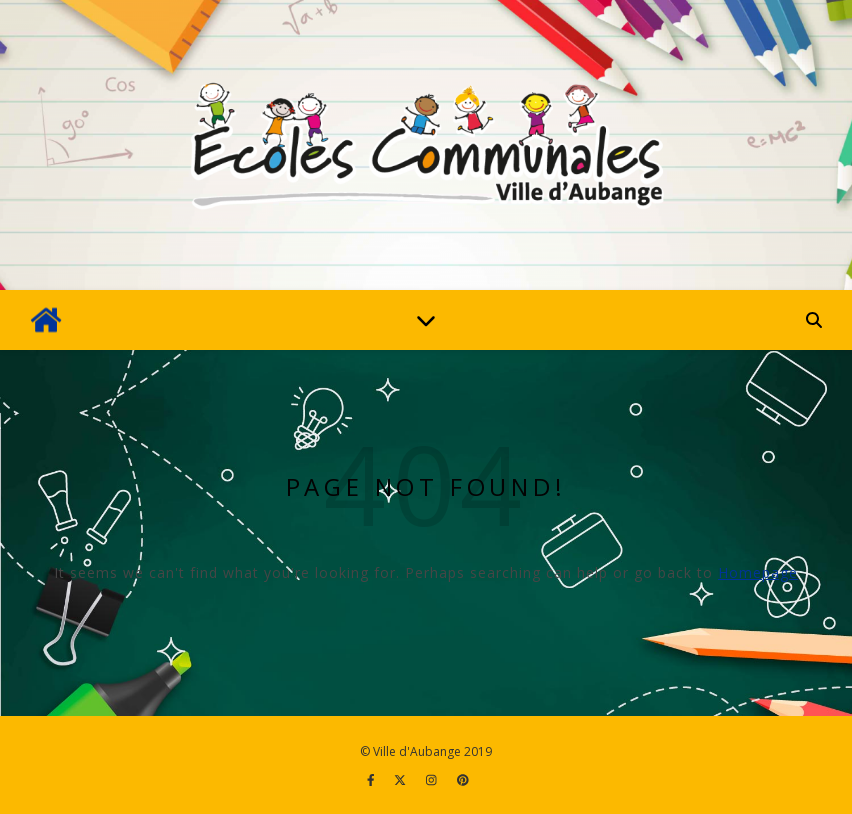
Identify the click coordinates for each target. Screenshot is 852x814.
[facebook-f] (372, 779)
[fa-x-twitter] (401, 779)
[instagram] (433, 779)
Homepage (758, 572)
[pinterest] (463, 779)
